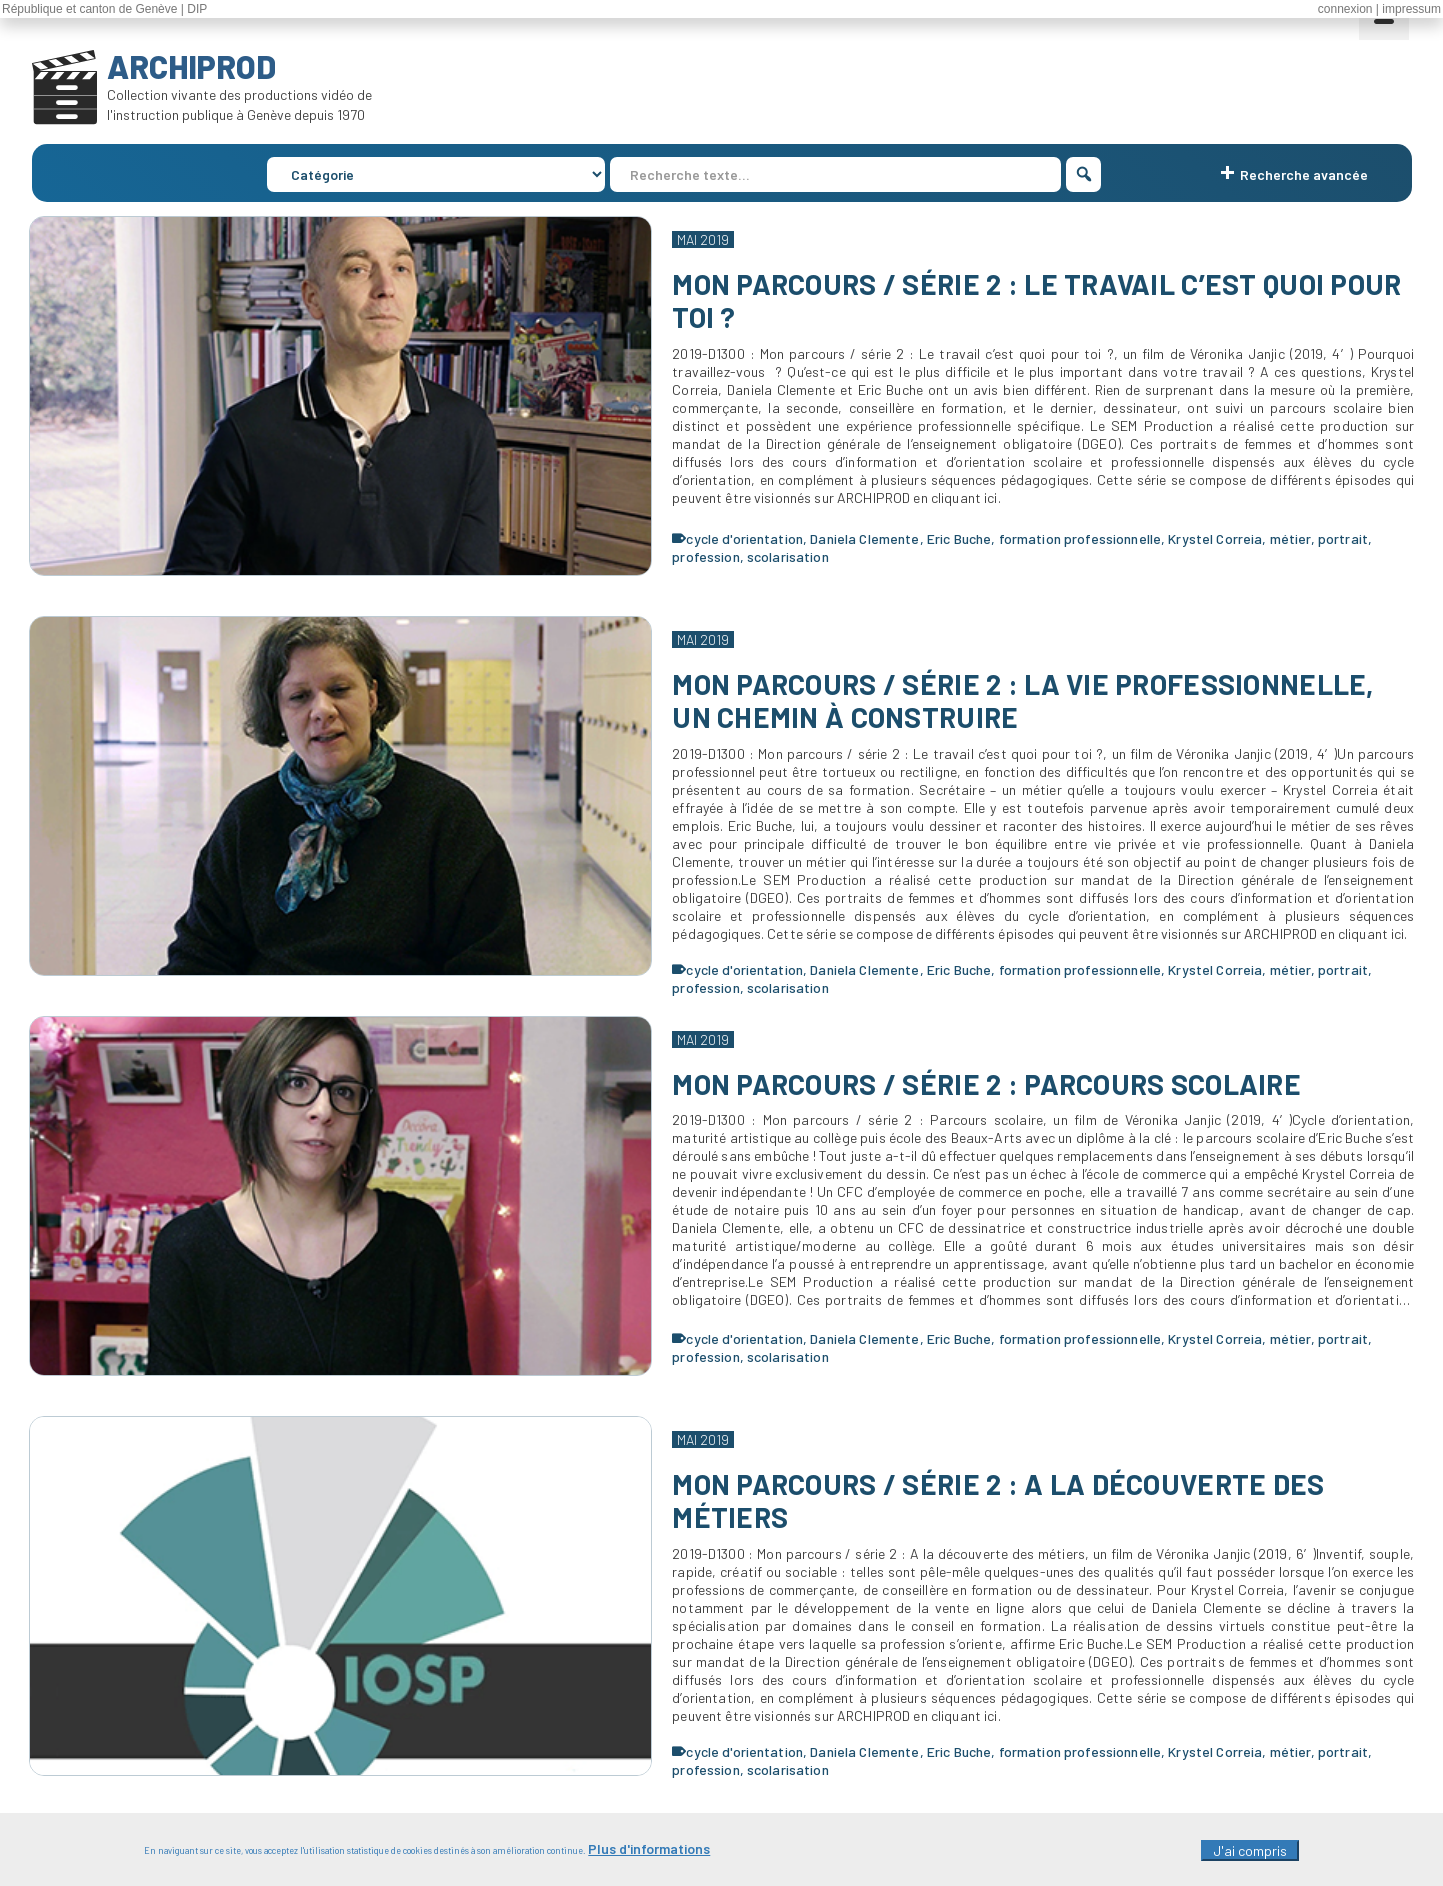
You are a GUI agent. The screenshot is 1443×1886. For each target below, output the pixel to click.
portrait (1343, 538)
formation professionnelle (1080, 538)
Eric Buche (959, 538)
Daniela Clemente (864, 538)
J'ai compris (1250, 1856)
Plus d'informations (649, 1854)
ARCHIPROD (191, 66)
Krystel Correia (1215, 538)
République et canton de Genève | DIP (104, 9)
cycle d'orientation (744, 538)
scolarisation (788, 556)
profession (705, 556)
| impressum (1408, 9)
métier (1290, 538)
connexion (1345, 9)
